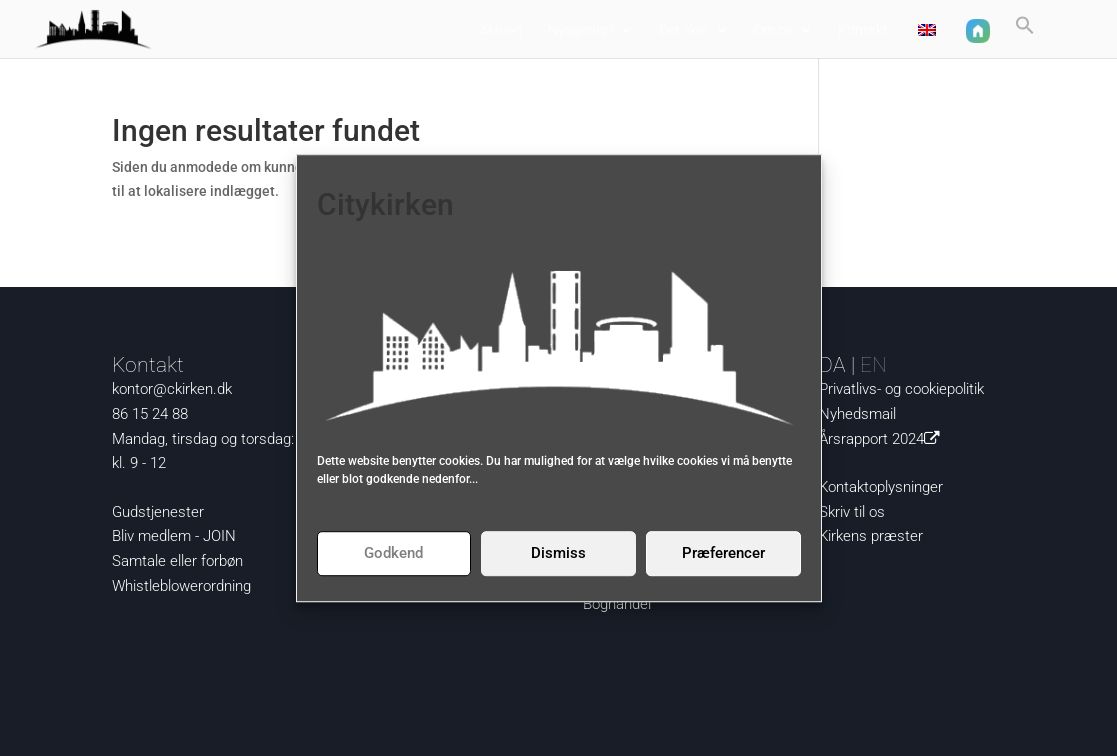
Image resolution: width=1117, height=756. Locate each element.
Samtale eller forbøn (177, 561)
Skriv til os (852, 512)
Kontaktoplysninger (881, 487)
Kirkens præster (871, 536)
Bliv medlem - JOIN (174, 536)
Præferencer (723, 553)
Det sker (684, 30)
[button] (1025, 33)
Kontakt (863, 30)
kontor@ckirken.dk (172, 389)
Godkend (393, 553)
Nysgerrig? (581, 30)
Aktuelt (501, 30)
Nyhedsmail (857, 414)
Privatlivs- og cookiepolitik (901, 389)
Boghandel (617, 604)
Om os (773, 30)
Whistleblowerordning (181, 586)
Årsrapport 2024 (883, 439)
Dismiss (558, 553)
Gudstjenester (158, 512)
